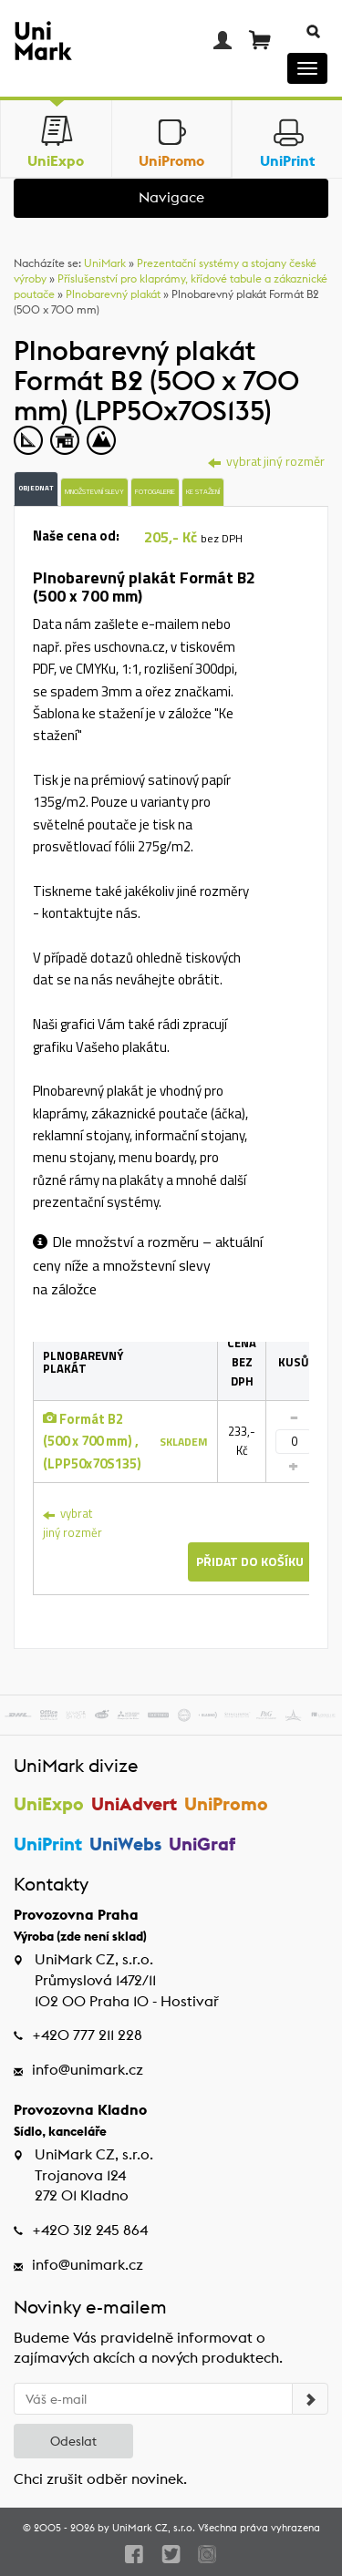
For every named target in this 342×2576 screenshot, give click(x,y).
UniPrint (48, 1843)
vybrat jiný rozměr (72, 1522)
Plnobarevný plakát (113, 294)
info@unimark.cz (87, 2069)
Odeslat (73, 2441)
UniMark (105, 263)
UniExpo (49, 1803)
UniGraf (202, 1843)
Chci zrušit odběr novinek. (100, 2479)
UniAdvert (134, 1803)
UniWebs (125, 1843)
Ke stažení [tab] (203, 491)
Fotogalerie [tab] (155, 491)
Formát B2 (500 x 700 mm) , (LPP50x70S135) (92, 1441)
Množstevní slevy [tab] (94, 491)
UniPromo (226, 1803)
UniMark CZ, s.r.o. (153, 2527)
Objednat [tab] (36, 487)
